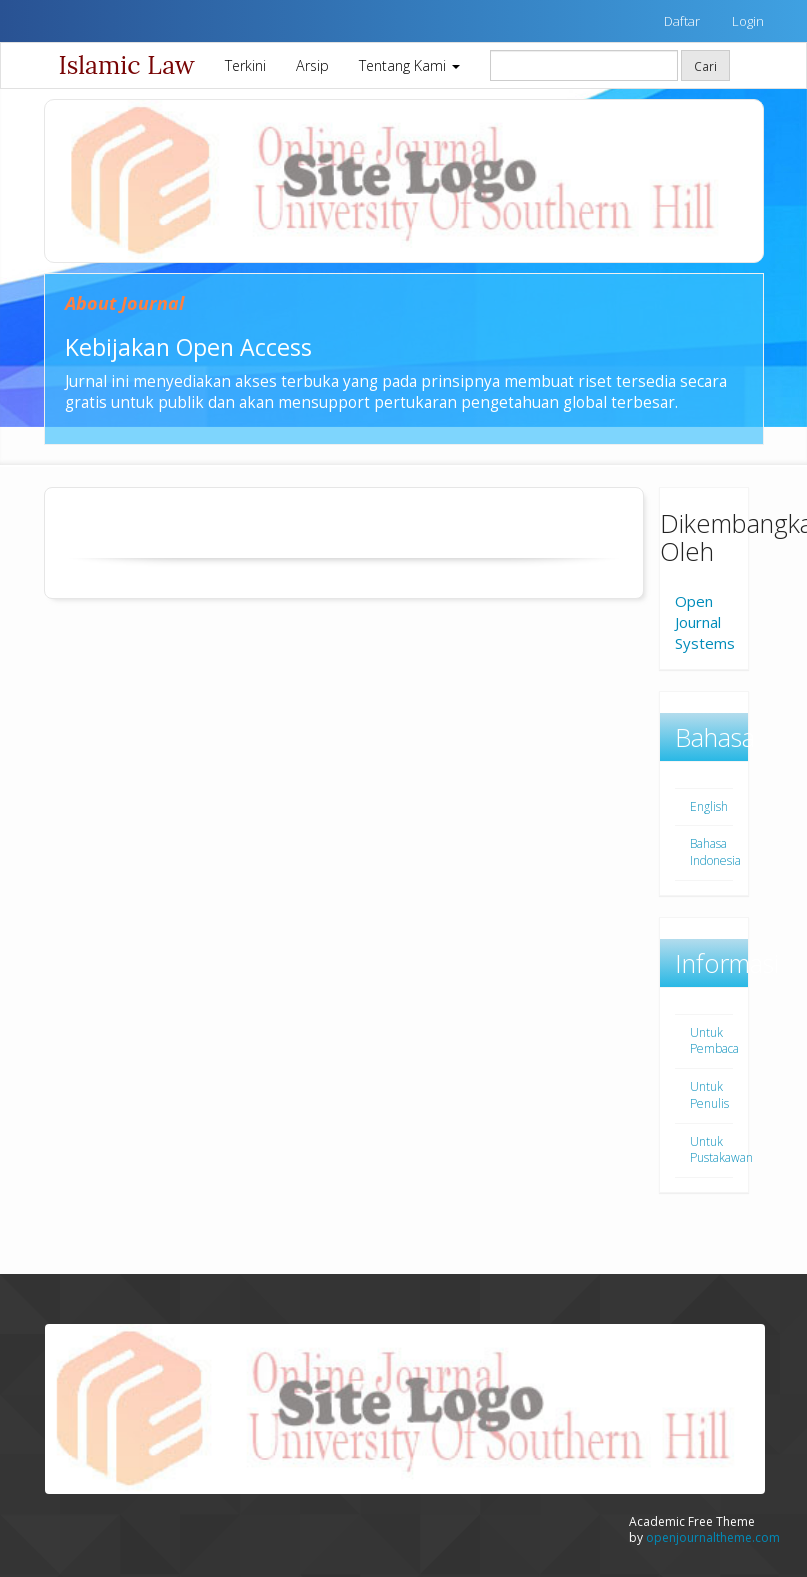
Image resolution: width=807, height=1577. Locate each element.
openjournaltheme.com (713, 1537)
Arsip (312, 65)
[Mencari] (584, 65)
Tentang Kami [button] (409, 65)
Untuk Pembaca (714, 1041)
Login (748, 21)
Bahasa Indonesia (715, 852)
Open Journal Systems (705, 622)
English (709, 806)
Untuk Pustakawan (721, 1150)
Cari (705, 66)
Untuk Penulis (709, 1095)
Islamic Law (127, 65)
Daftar (682, 21)
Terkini (245, 65)
